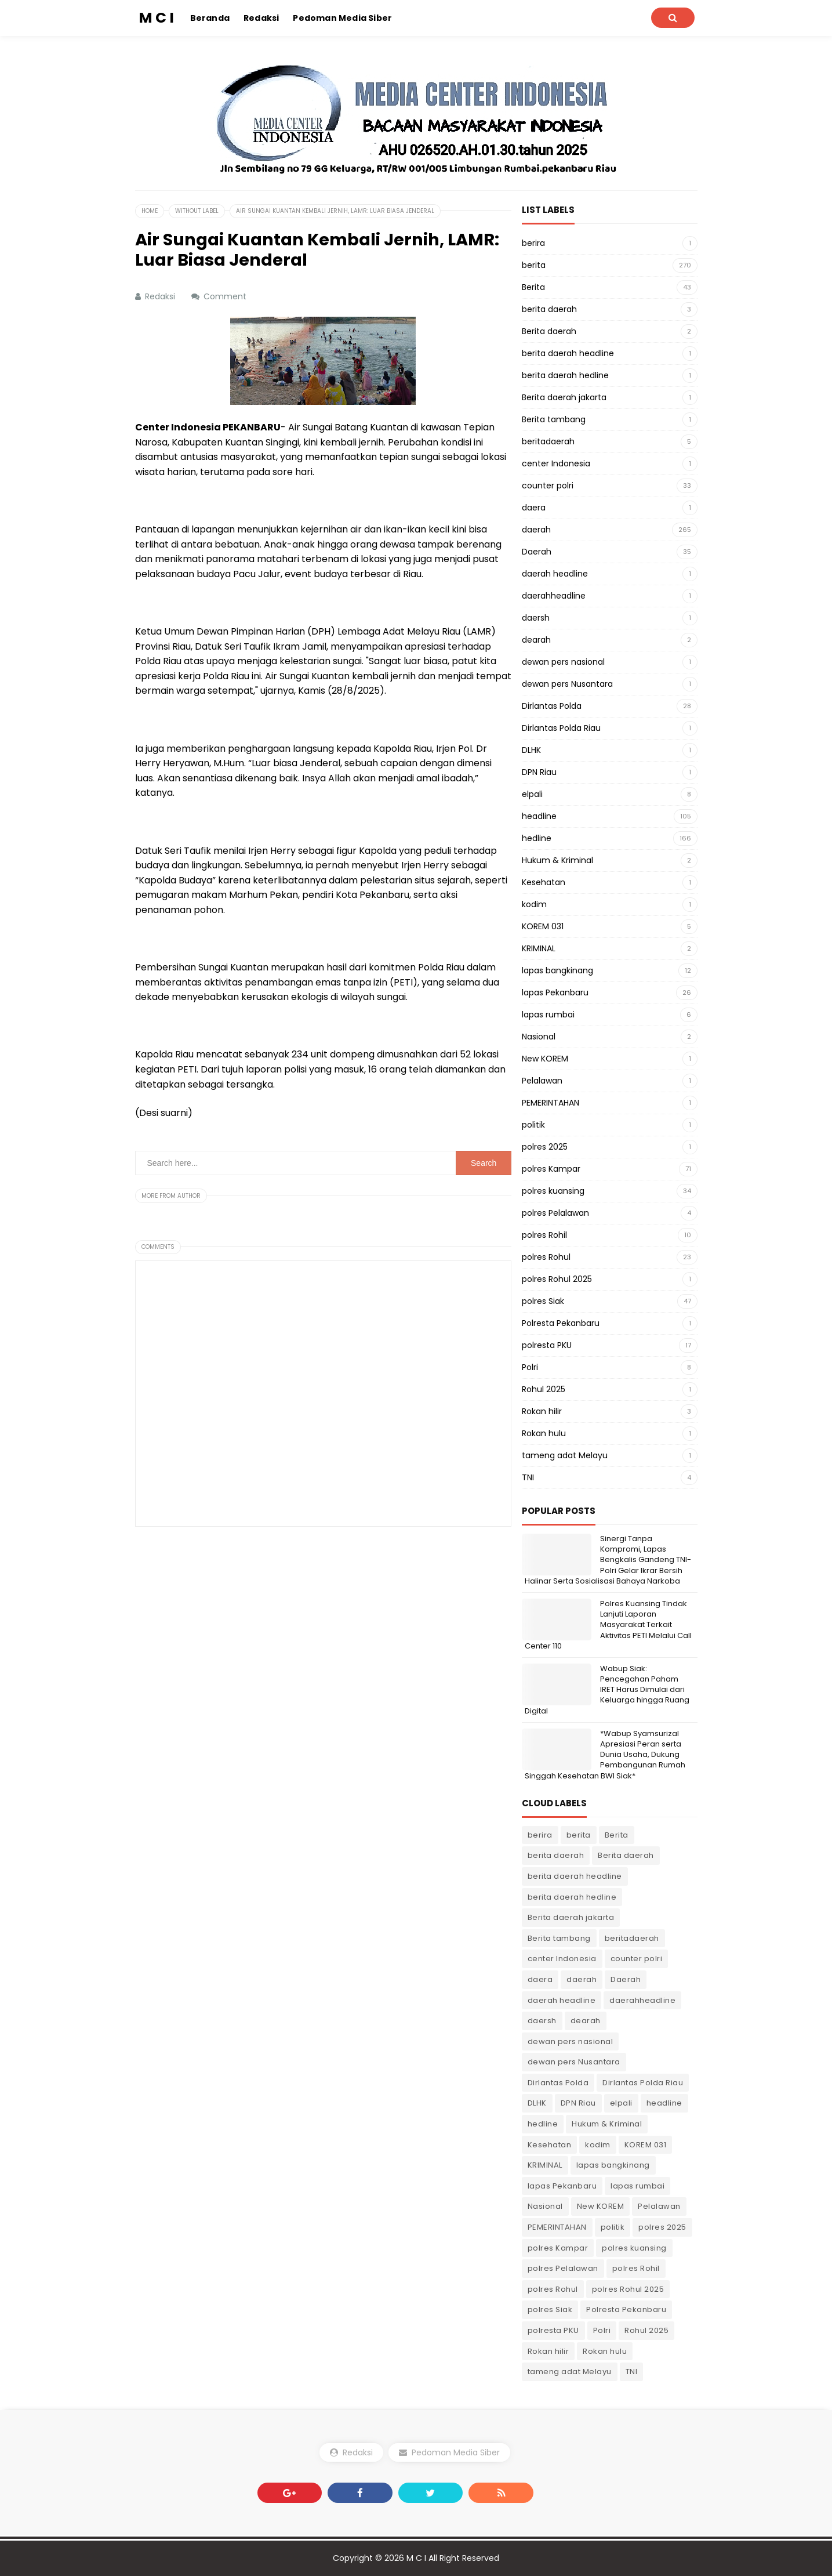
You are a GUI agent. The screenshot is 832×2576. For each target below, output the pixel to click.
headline (539, 816)
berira (533, 243)
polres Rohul (546, 1257)
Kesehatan (543, 882)
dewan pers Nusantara (567, 684)
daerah (536, 529)
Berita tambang (554, 419)
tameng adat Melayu (565, 1455)
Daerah (536, 551)
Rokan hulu (544, 1433)
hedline (536, 838)
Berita (533, 287)
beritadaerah (548, 441)
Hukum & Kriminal (557, 860)
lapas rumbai (548, 1014)
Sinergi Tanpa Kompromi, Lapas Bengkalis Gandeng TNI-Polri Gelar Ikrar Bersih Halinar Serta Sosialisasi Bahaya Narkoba (608, 1559)
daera (534, 507)
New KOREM (545, 1058)
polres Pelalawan (555, 1213)
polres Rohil (544, 1235)
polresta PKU (547, 1345)
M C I (416, 2558)
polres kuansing (553, 1191)
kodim (534, 904)
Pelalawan (542, 1080)
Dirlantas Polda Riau (561, 728)
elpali (532, 794)
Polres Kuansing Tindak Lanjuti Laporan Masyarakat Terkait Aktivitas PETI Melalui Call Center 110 (608, 1624)
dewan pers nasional (563, 662)
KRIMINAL (538, 948)
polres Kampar (551, 1169)
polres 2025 (545, 1147)
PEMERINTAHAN (550, 1102)
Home (149, 210)
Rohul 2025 (543, 1389)
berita (534, 265)
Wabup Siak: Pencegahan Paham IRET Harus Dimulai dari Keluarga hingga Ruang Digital (607, 1689)
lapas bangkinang (557, 970)
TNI (528, 1477)
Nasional (538, 1036)
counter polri (547, 485)
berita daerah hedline (565, 375)
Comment (226, 296)
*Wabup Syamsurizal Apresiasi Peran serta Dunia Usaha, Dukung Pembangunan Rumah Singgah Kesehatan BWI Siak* (605, 1754)
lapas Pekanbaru (555, 992)
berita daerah (549, 309)
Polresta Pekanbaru (561, 1323)
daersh (536, 618)
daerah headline (555, 573)
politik (533, 1125)
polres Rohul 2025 (557, 1279)
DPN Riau (539, 772)
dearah (536, 640)
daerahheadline (554, 596)
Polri (530, 1367)
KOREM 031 (543, 926)
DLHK (531, 750)
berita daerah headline (568, 353)
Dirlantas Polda (552, 706)
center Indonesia (556, 463)
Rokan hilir (542, 1411)
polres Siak (543, 1301)
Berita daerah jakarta (564, 397)
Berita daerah (549, 331)
